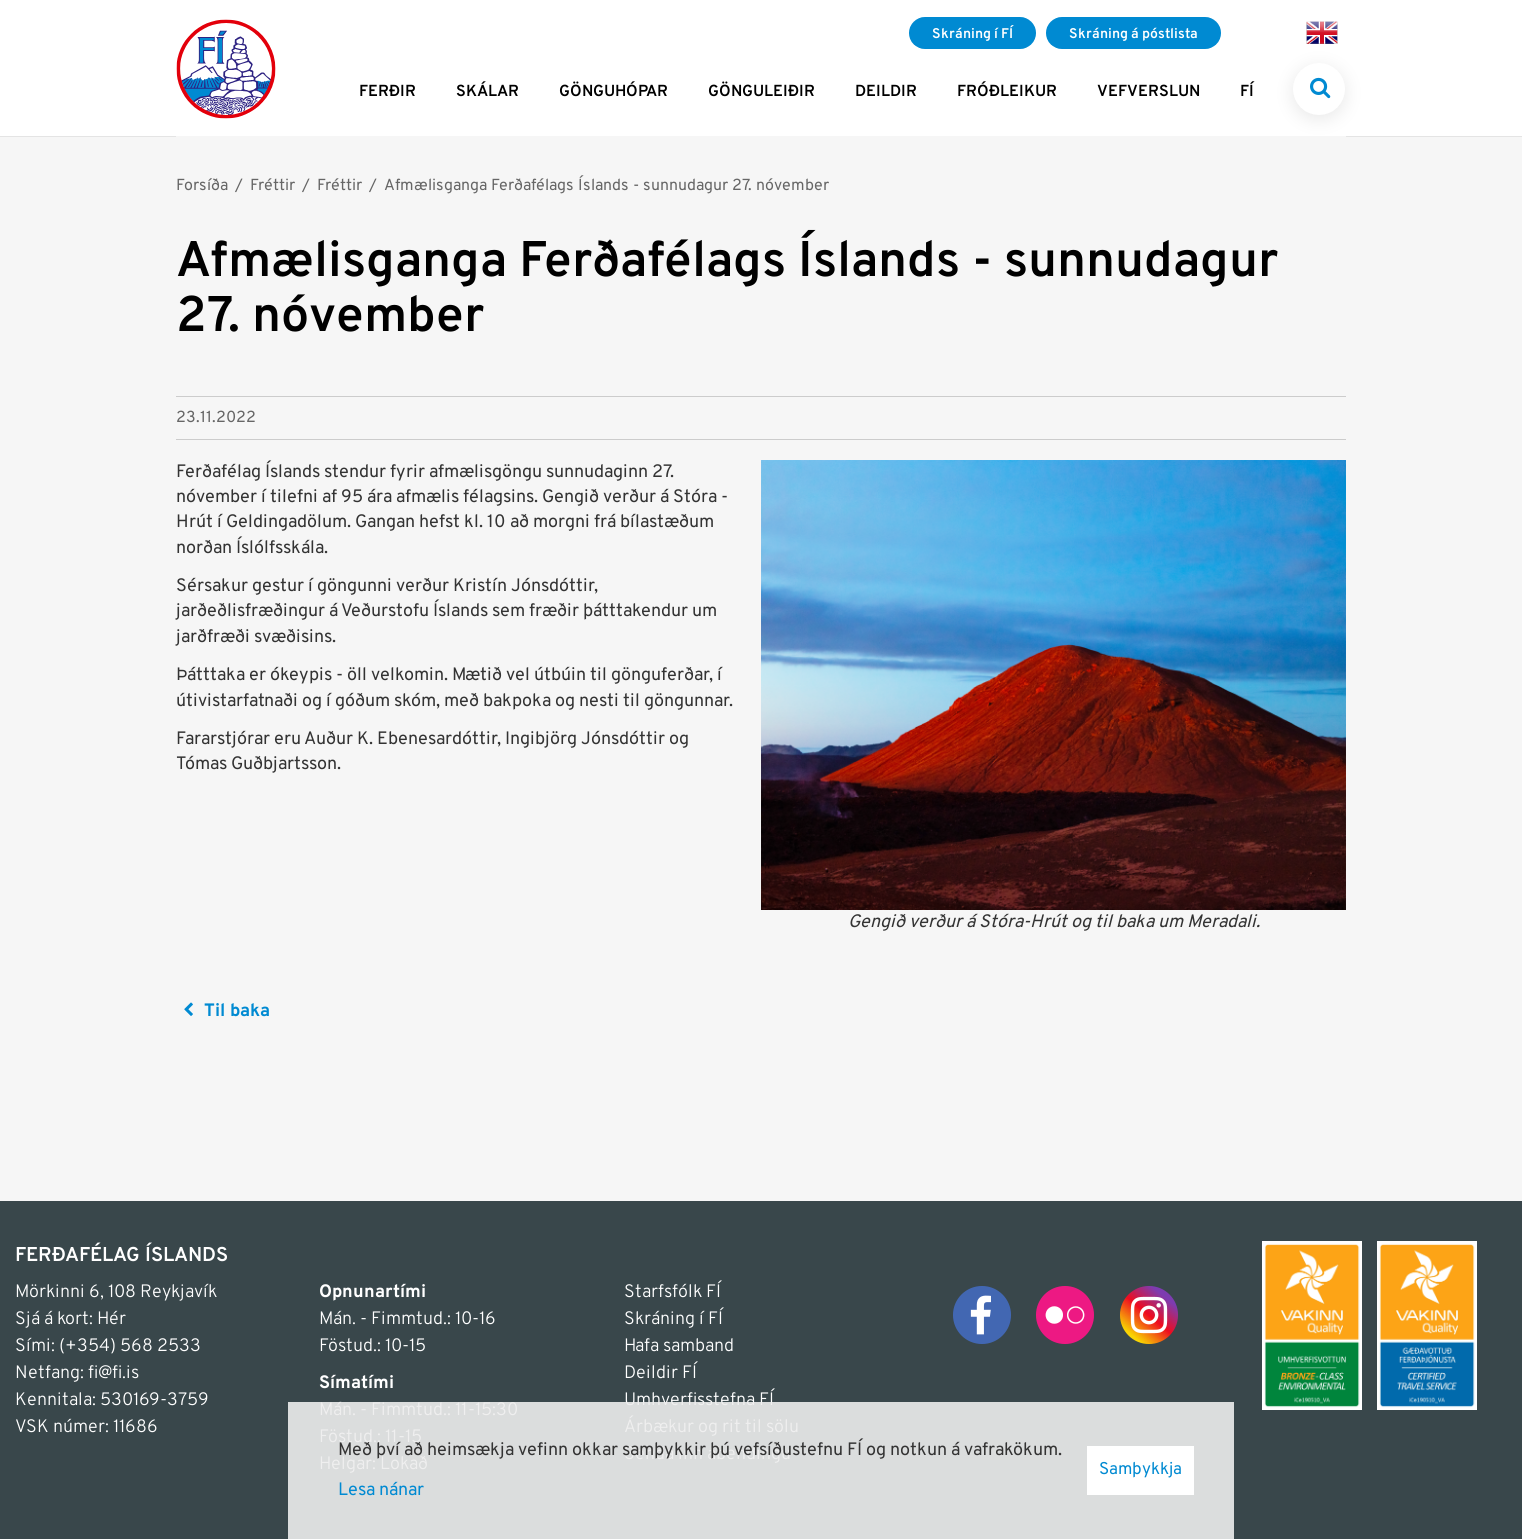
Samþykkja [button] (1140, 1470)
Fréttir (272, 186)
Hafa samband (679, 1346)
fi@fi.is (113, 1373)
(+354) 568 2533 (130, 1346)
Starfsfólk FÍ (672, 1292)
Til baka (237, 1011)
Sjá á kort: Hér (70, 1319)
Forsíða (202, 186)
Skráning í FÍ (673, 1319)
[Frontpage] (226, 68)
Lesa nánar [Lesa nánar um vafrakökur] (381, 1490)
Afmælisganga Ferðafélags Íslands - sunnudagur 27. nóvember (606, 186)
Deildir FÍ (660, 1373)
